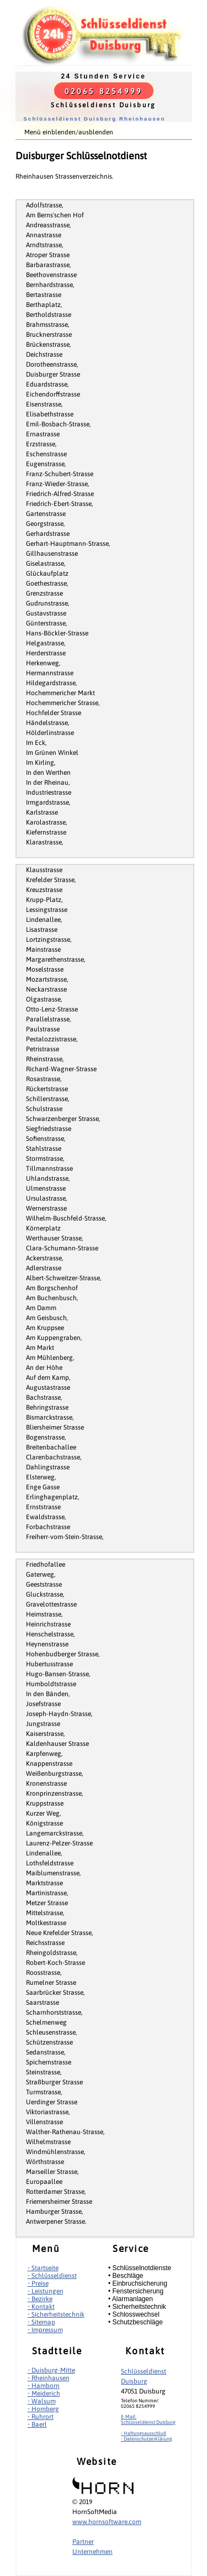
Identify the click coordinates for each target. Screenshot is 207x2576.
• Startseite (43, 2268)
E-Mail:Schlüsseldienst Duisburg (148, 2419)
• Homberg (43, 2409)
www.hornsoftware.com (106, 2522)
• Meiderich (44, 2393)
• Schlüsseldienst (52, 2276)
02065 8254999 (104, 91)
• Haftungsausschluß (143, 2433)
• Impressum (45, 2330)
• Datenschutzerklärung (146, 2439)
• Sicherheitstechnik (56, 2314)
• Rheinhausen (49, 2378)
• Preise (38, 2283)
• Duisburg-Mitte (51, 2370)
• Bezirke (40, 2299)
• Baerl (37, 2424)
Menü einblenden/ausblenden (68, 132)
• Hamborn (44, 2386)
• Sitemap (41, 2322)
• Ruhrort (41, 2417)
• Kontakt (41, 2307)
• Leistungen (45, 2291)
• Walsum (42, 2401)
